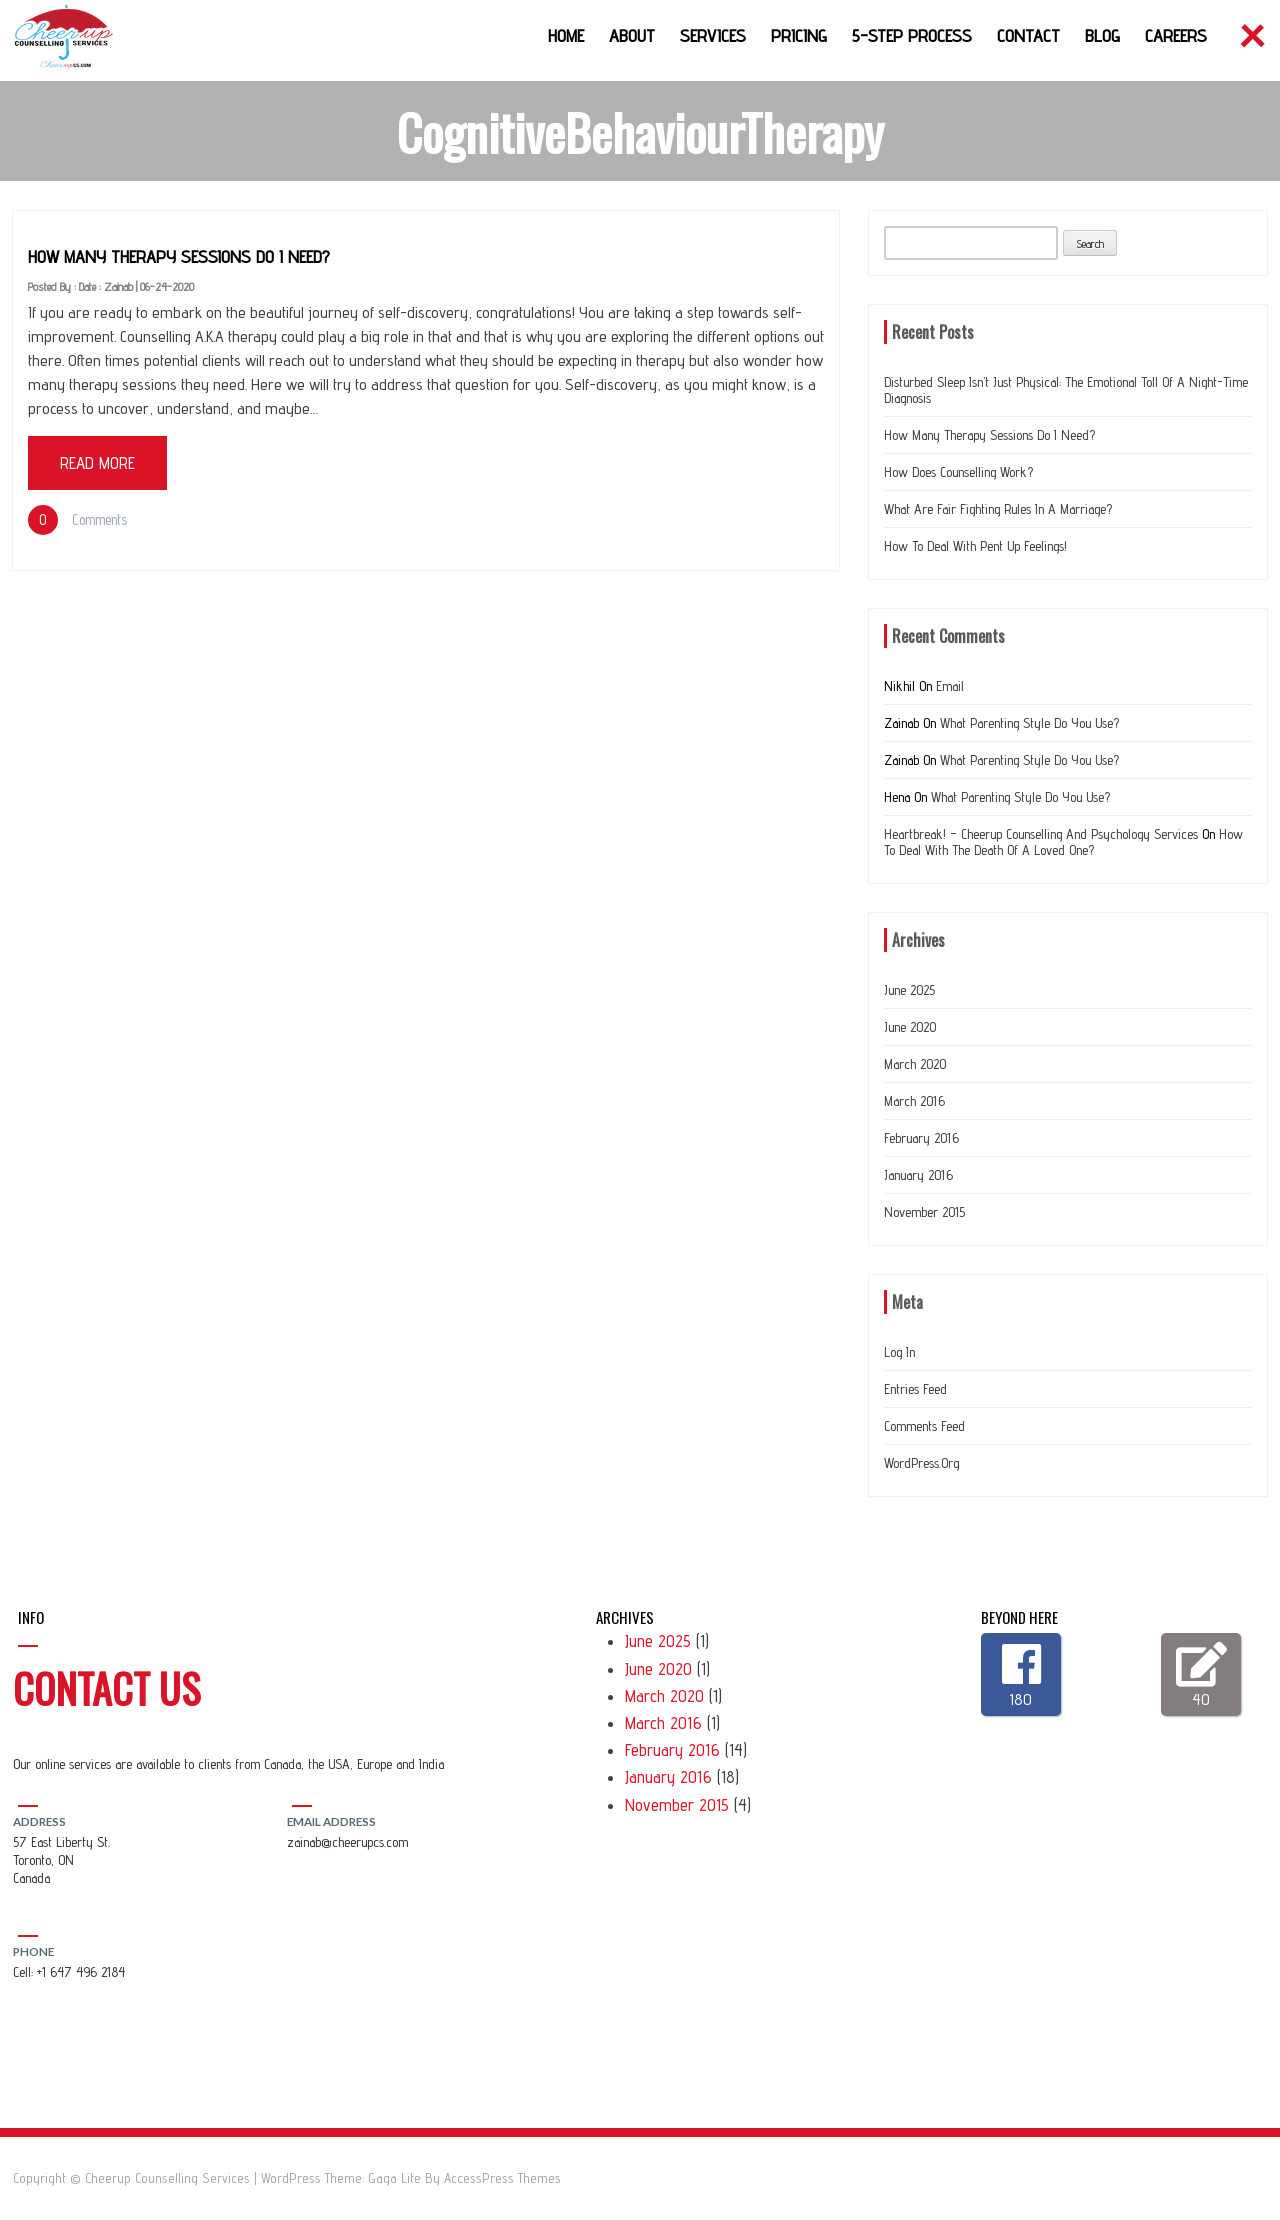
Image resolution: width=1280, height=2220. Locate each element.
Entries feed (915, 1389)
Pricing (799, 35)
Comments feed (924, 1426)
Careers (1176, 35)
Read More (97, 463)
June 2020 (910, 1027)
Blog (1102, 35)
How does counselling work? (958, 472)
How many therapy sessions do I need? (179, 256)
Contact (1028, 35)
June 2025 (909, 990)
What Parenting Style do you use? (1029, 723)
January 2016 (918, 1175)
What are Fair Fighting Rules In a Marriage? (998, 509)
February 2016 (921, 1138)
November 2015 (924, 1212)
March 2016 (914, 1101)
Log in (899, 1352)
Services (713, 35)
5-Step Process (912, 35)
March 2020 (915, 1064)
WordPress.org (921, 1463)
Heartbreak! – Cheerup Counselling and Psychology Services (1041, 834)
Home (566, 35)
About (632, 35)
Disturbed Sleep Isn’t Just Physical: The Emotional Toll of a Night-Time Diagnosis (1066, 390)
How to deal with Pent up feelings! (975, 546)
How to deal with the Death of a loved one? (1063, 842)
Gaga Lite (394, 2178)
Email (950, 686)
